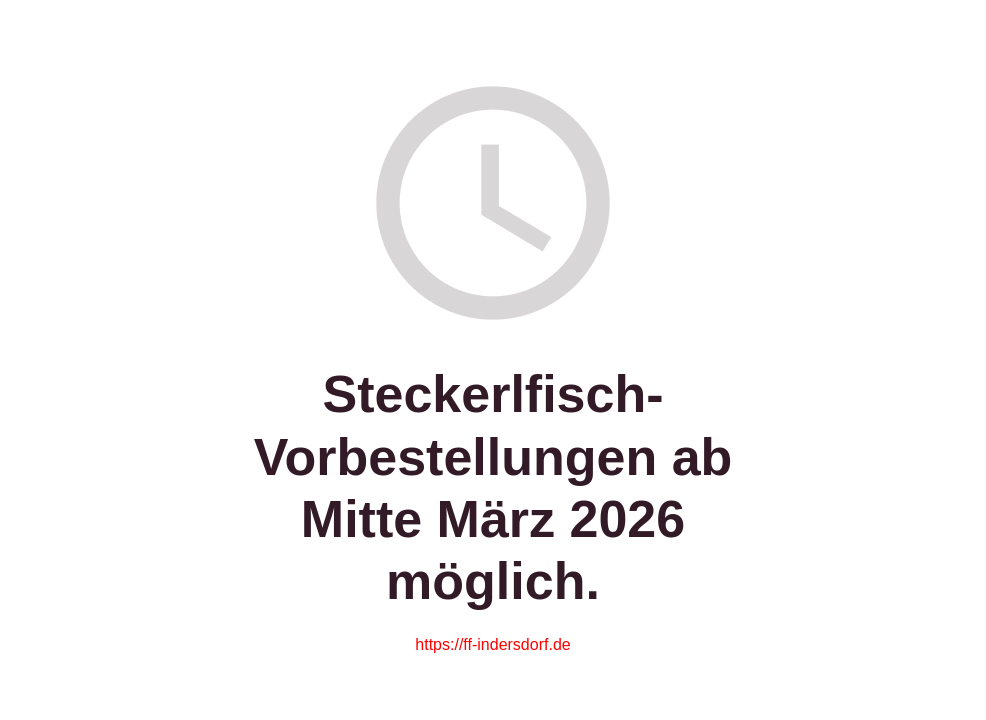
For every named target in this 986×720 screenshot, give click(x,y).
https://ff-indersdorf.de (492, 644)
